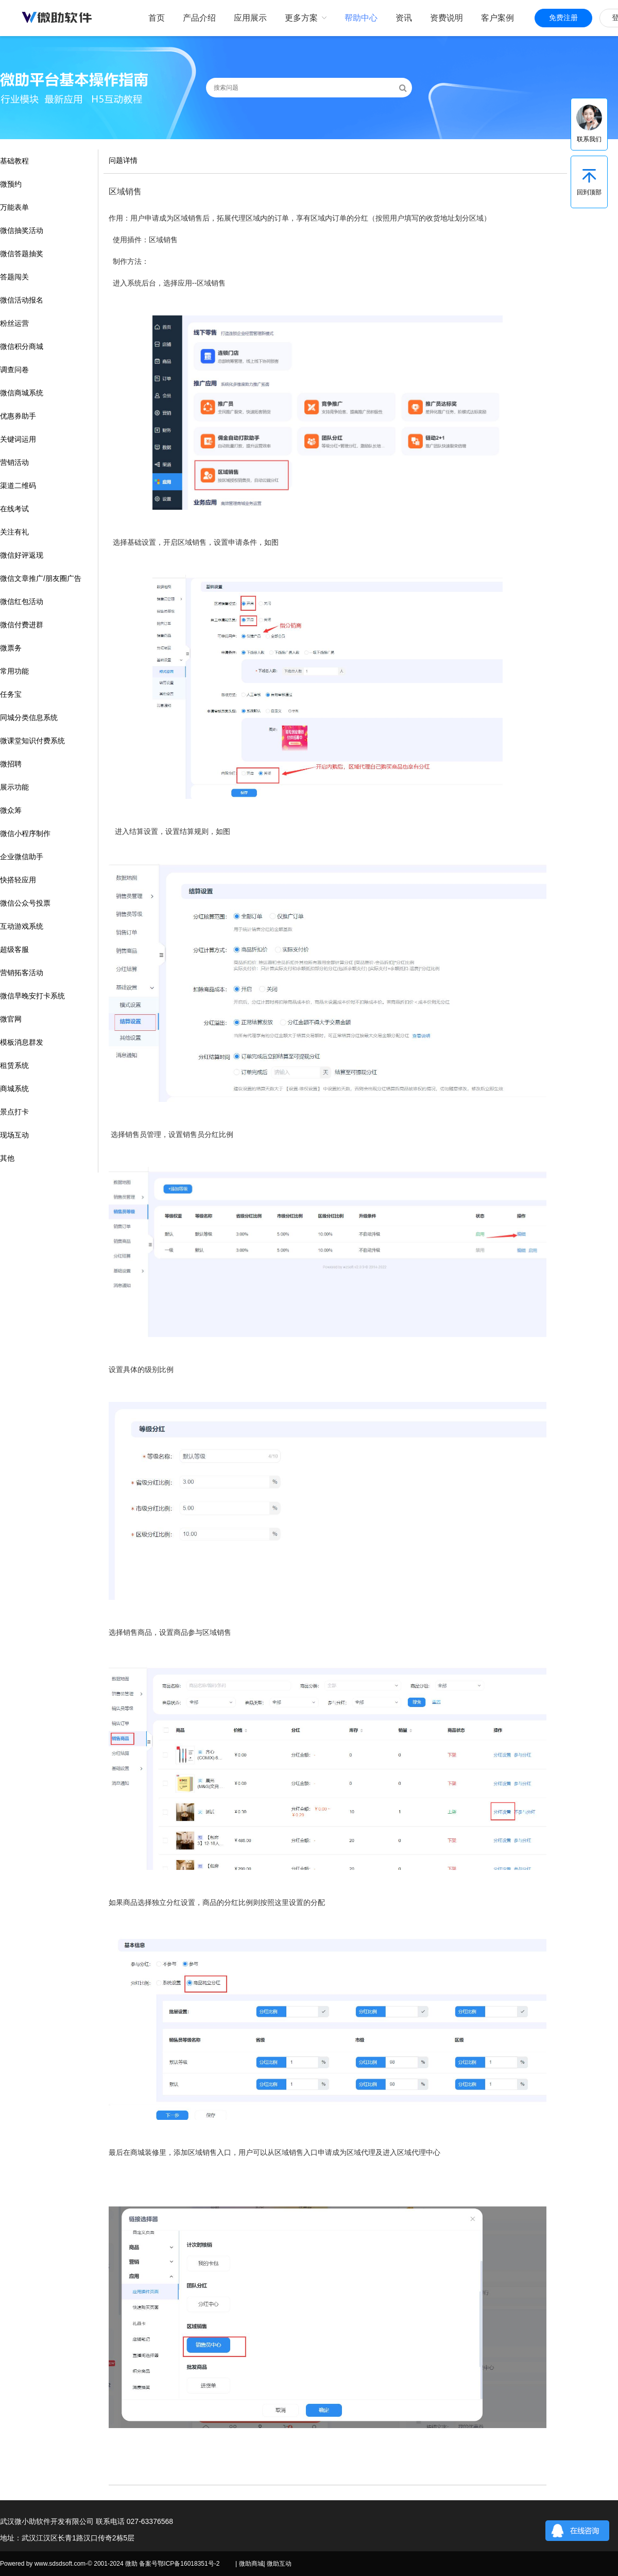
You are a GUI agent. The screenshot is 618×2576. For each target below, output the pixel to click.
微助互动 (279, 2563)
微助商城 (251, 2563)
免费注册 (563, 18)
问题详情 (123, 160)
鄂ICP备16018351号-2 (188, 2563)
